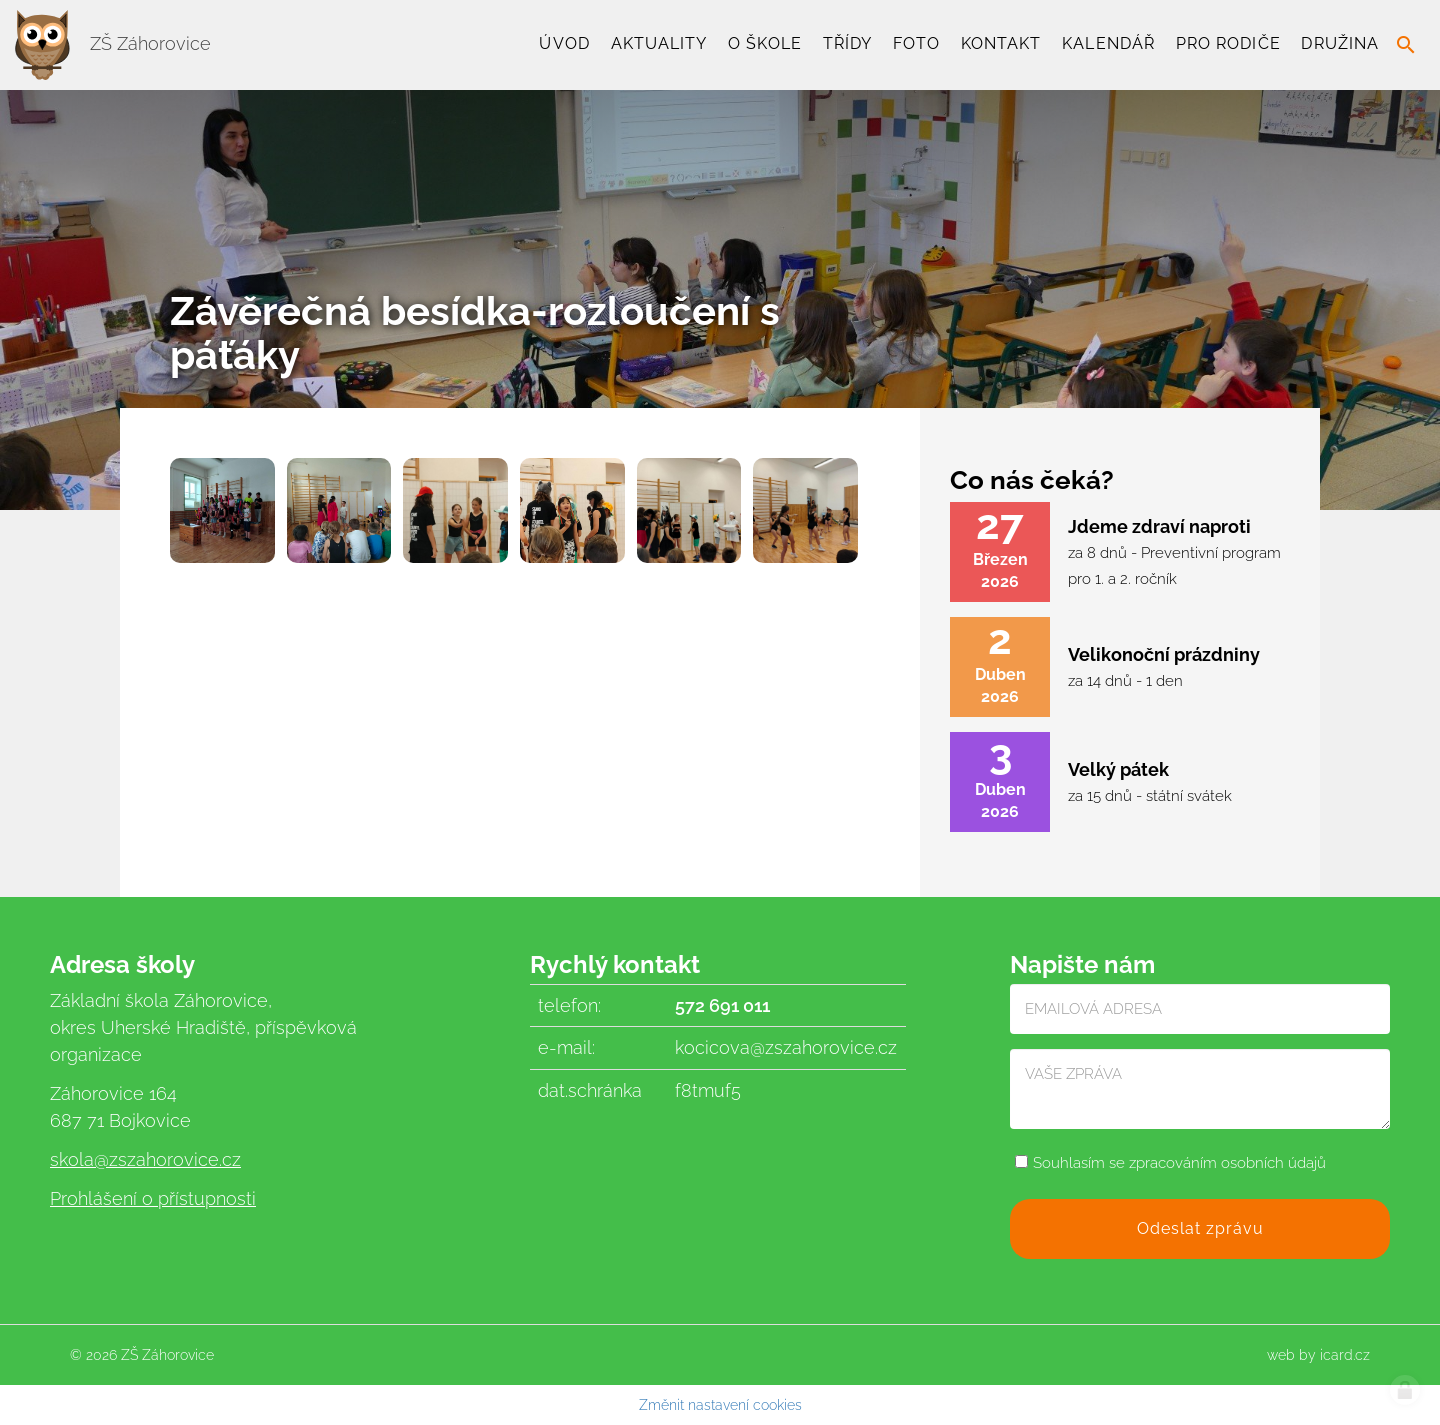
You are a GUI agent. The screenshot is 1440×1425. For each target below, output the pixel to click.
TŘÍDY (847, 43)
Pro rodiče (1228, 43)
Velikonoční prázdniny (1164, 654)
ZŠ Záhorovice (113, 43)
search (1406, 45)
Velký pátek (1118, 769)
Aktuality (659, 43)
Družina (1340, 43)
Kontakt (1001, 43)
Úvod (564, 43)
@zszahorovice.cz (167, 1159)
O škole (765, 43)
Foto (916, 43)
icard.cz (1345, 1355)
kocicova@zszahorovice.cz (786, 1047)
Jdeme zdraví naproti (1159, 526)
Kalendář (1108, 43)
